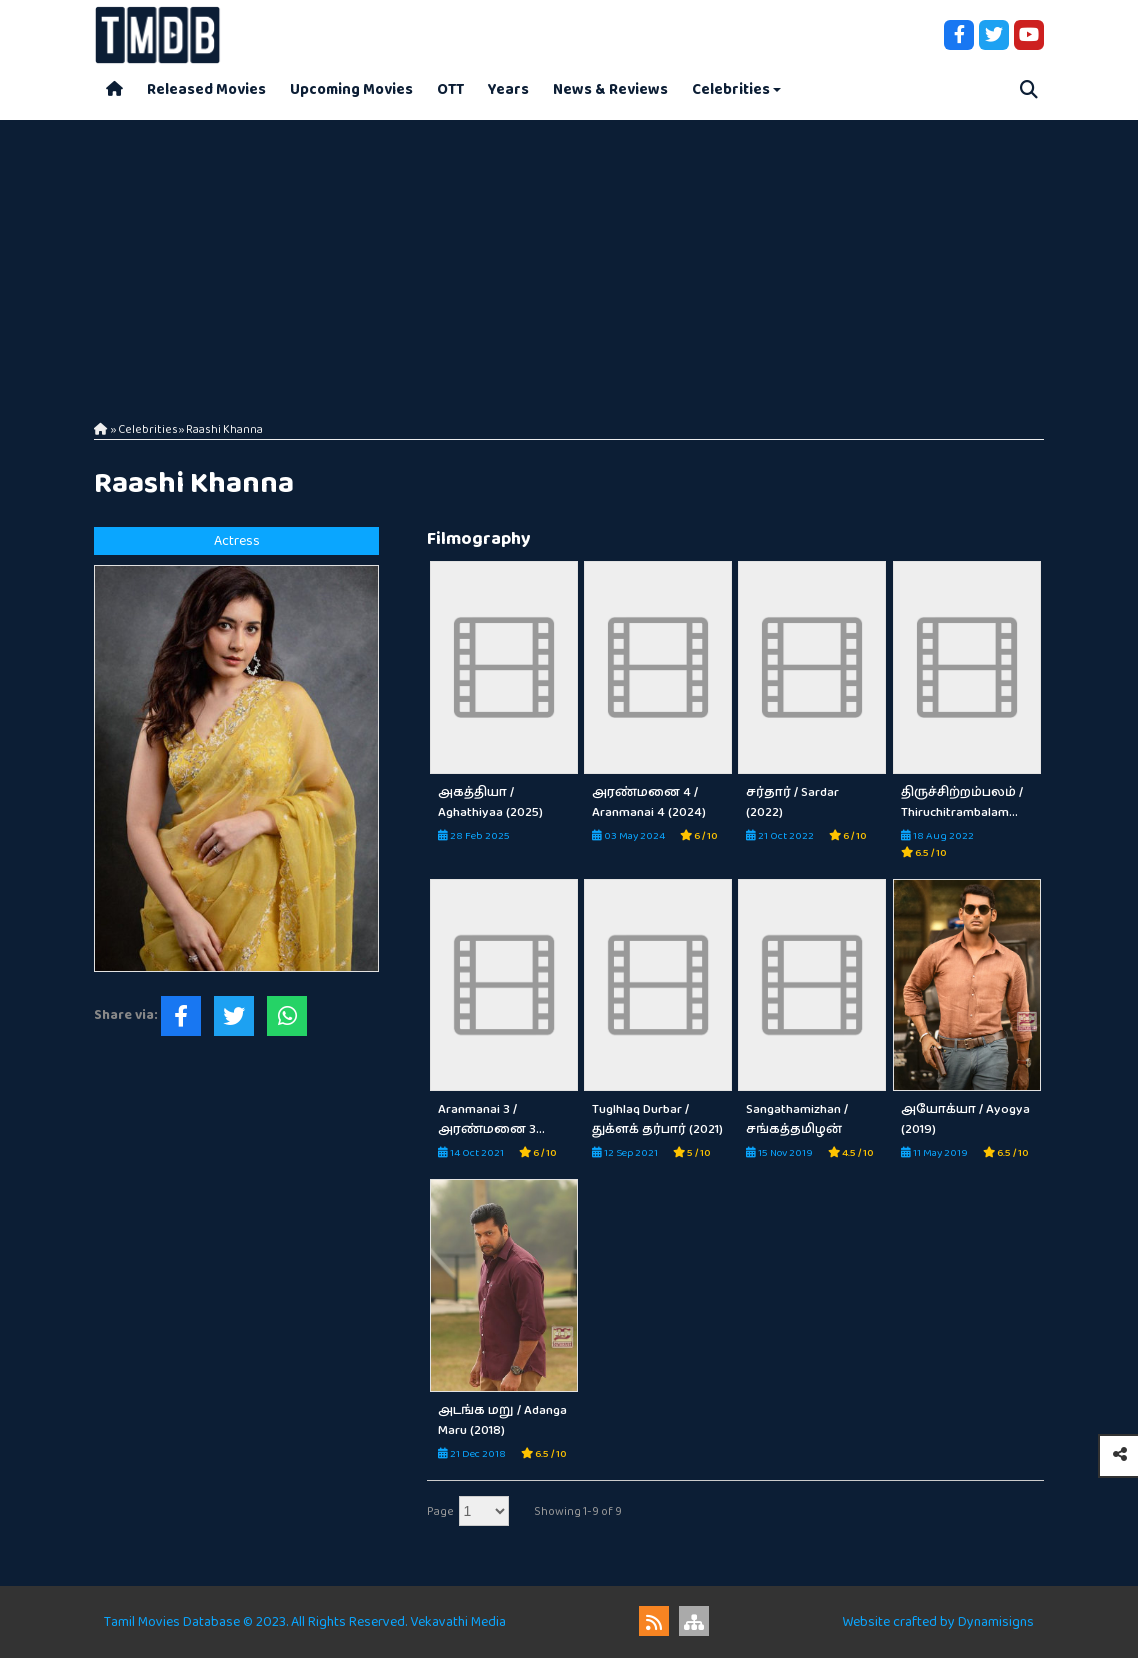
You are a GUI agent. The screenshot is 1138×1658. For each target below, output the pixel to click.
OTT (450, 89)
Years (508, 89)
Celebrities (731, 89)
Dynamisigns (996, 1622)
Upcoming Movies (351, 89)
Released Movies (206, 89)
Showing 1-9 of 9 (578, 1511)
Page (440, 1511)
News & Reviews (610, 89)
